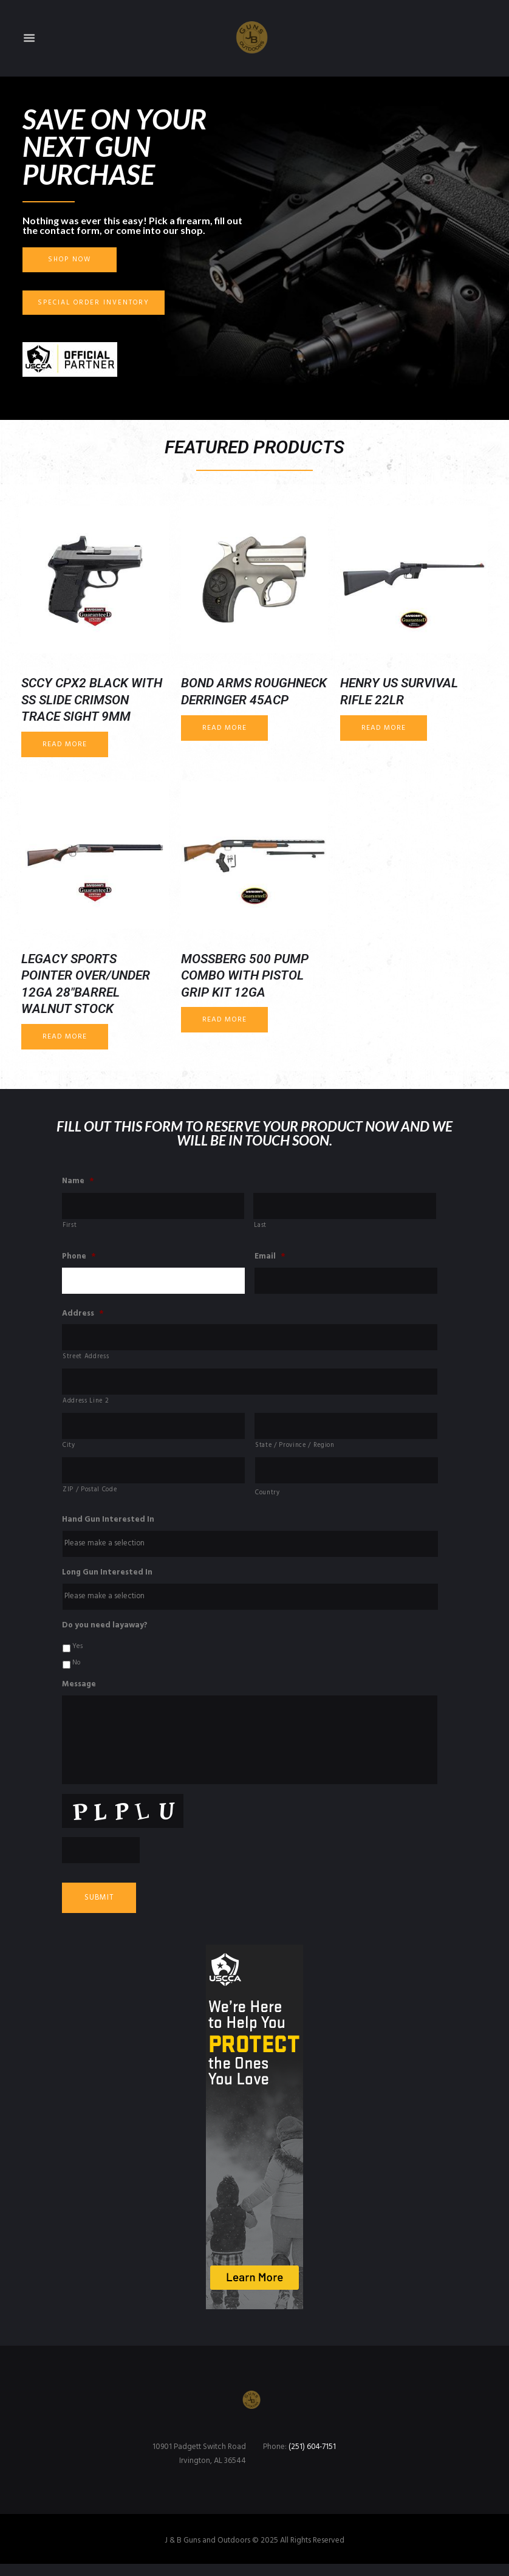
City (69, 1449)
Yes (77, 1652)
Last (260, 1226)
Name (78, 1181)
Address (83, 1315)
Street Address (86, 1359)
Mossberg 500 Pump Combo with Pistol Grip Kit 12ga (245, 976)
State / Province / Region (295, 1449)
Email (269, 1258)
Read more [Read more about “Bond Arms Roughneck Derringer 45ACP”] (224, 728)
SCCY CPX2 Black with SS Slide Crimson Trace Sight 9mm (91, 700)
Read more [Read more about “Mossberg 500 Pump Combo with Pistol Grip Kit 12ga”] (224, 1020)
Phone (79, 1258)
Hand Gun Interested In (108, 1525)
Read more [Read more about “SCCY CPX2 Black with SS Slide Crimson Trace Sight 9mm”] (65, 744)
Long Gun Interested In (107, 1578)
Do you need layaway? (105, 1632)
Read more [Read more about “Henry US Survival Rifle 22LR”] (383, 728)
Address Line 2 (86, 1404)
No (76, 1669)
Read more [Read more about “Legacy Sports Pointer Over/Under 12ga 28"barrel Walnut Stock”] (65, 1037)
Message (79, 1691)
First (70, 1226)
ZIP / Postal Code (90, 1494)
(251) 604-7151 (313, 2459)
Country (267, 1497)
